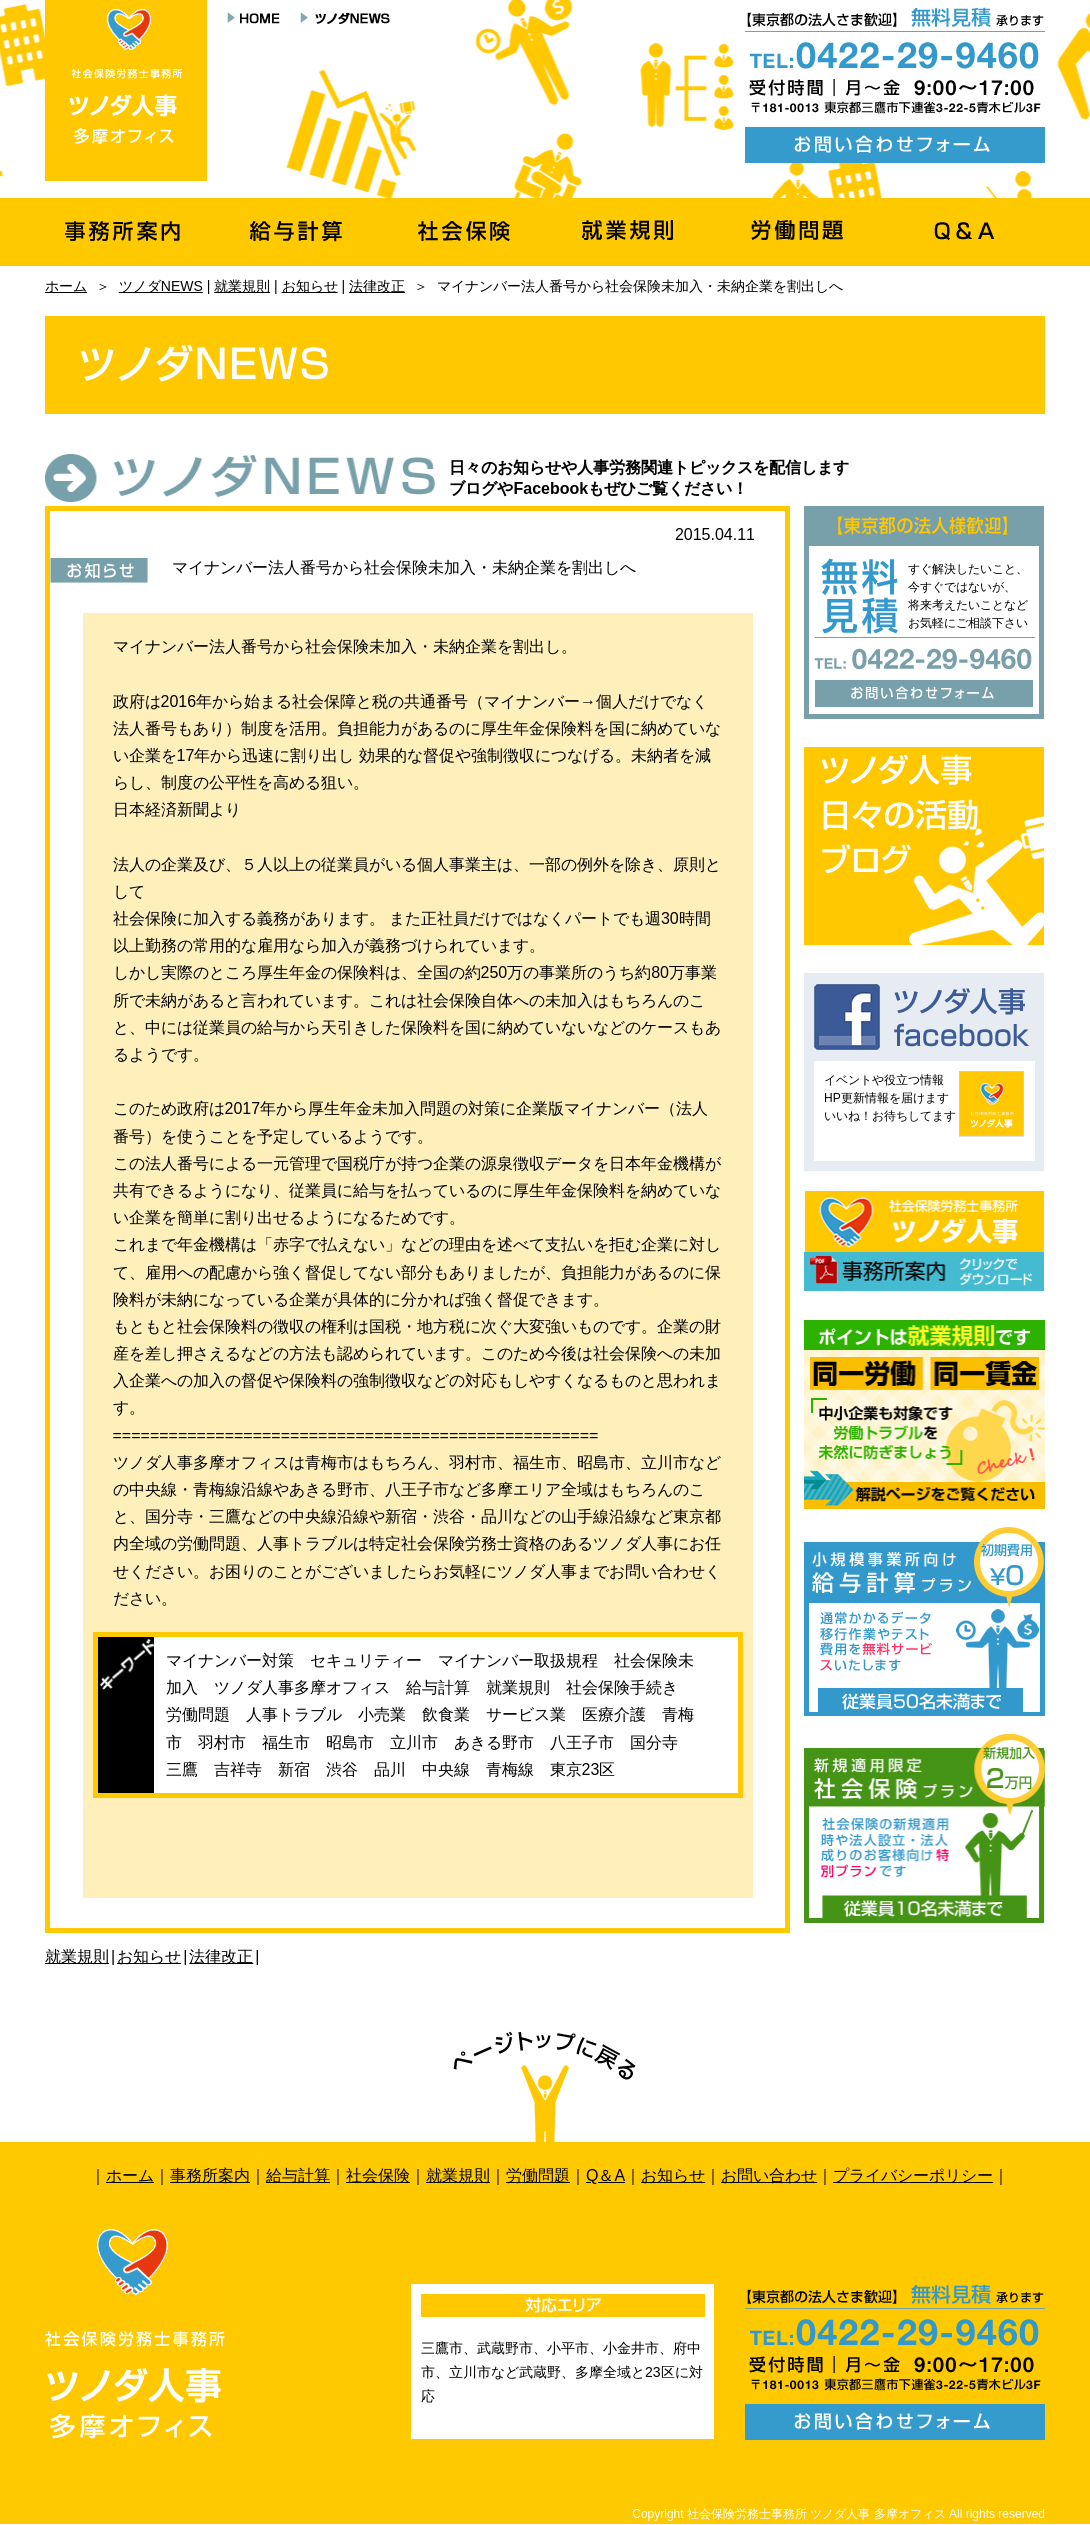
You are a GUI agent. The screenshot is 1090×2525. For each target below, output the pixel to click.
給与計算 (298, 2175)
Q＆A (605, 2175)
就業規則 (242, 286)
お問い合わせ (769, 2175)
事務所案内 (210, 2175)
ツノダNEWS (161, 286)
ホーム (66, 286)
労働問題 (538, 2175)
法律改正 (377, 286)
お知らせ (310, 286)
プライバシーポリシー (913, 2175)
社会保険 (378, 2175)
